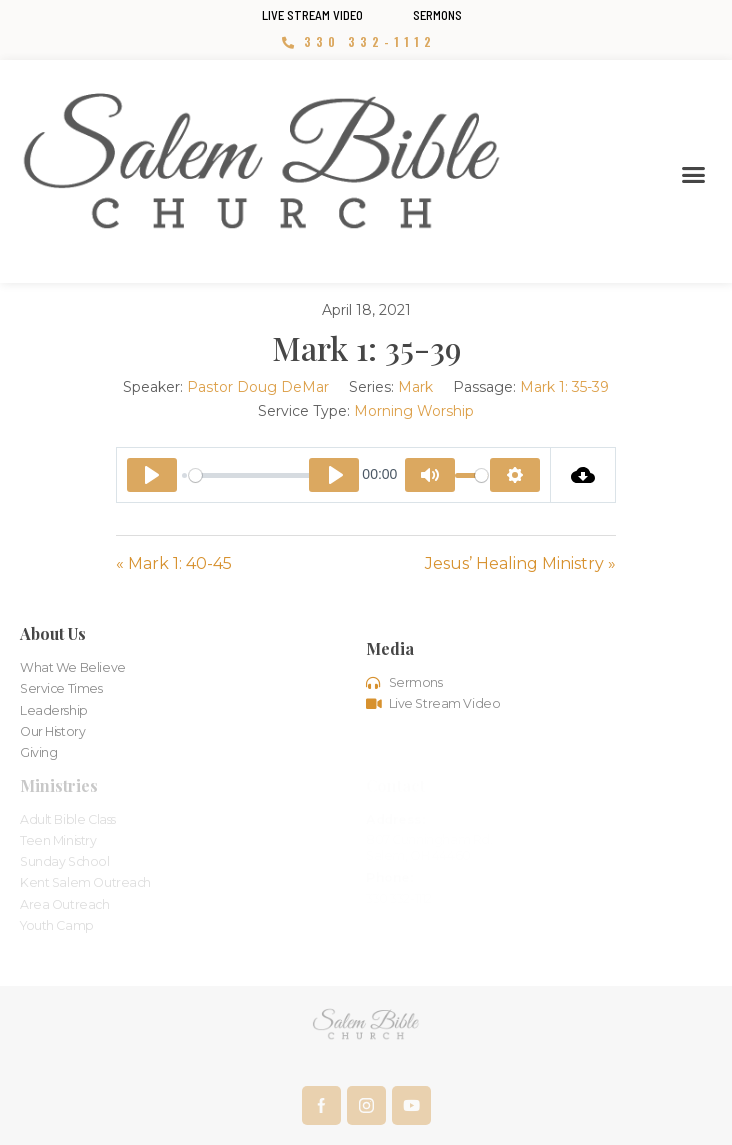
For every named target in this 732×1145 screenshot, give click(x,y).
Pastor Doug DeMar (258, 387)
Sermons (437, 15)
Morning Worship (414, 411)
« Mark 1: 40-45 (174, 563)
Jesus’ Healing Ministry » (520, 563)
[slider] (269, 475)
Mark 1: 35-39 (564, 387)
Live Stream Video (312, 15)
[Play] (152, 475)
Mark (415, 387)
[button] (693, 175)
